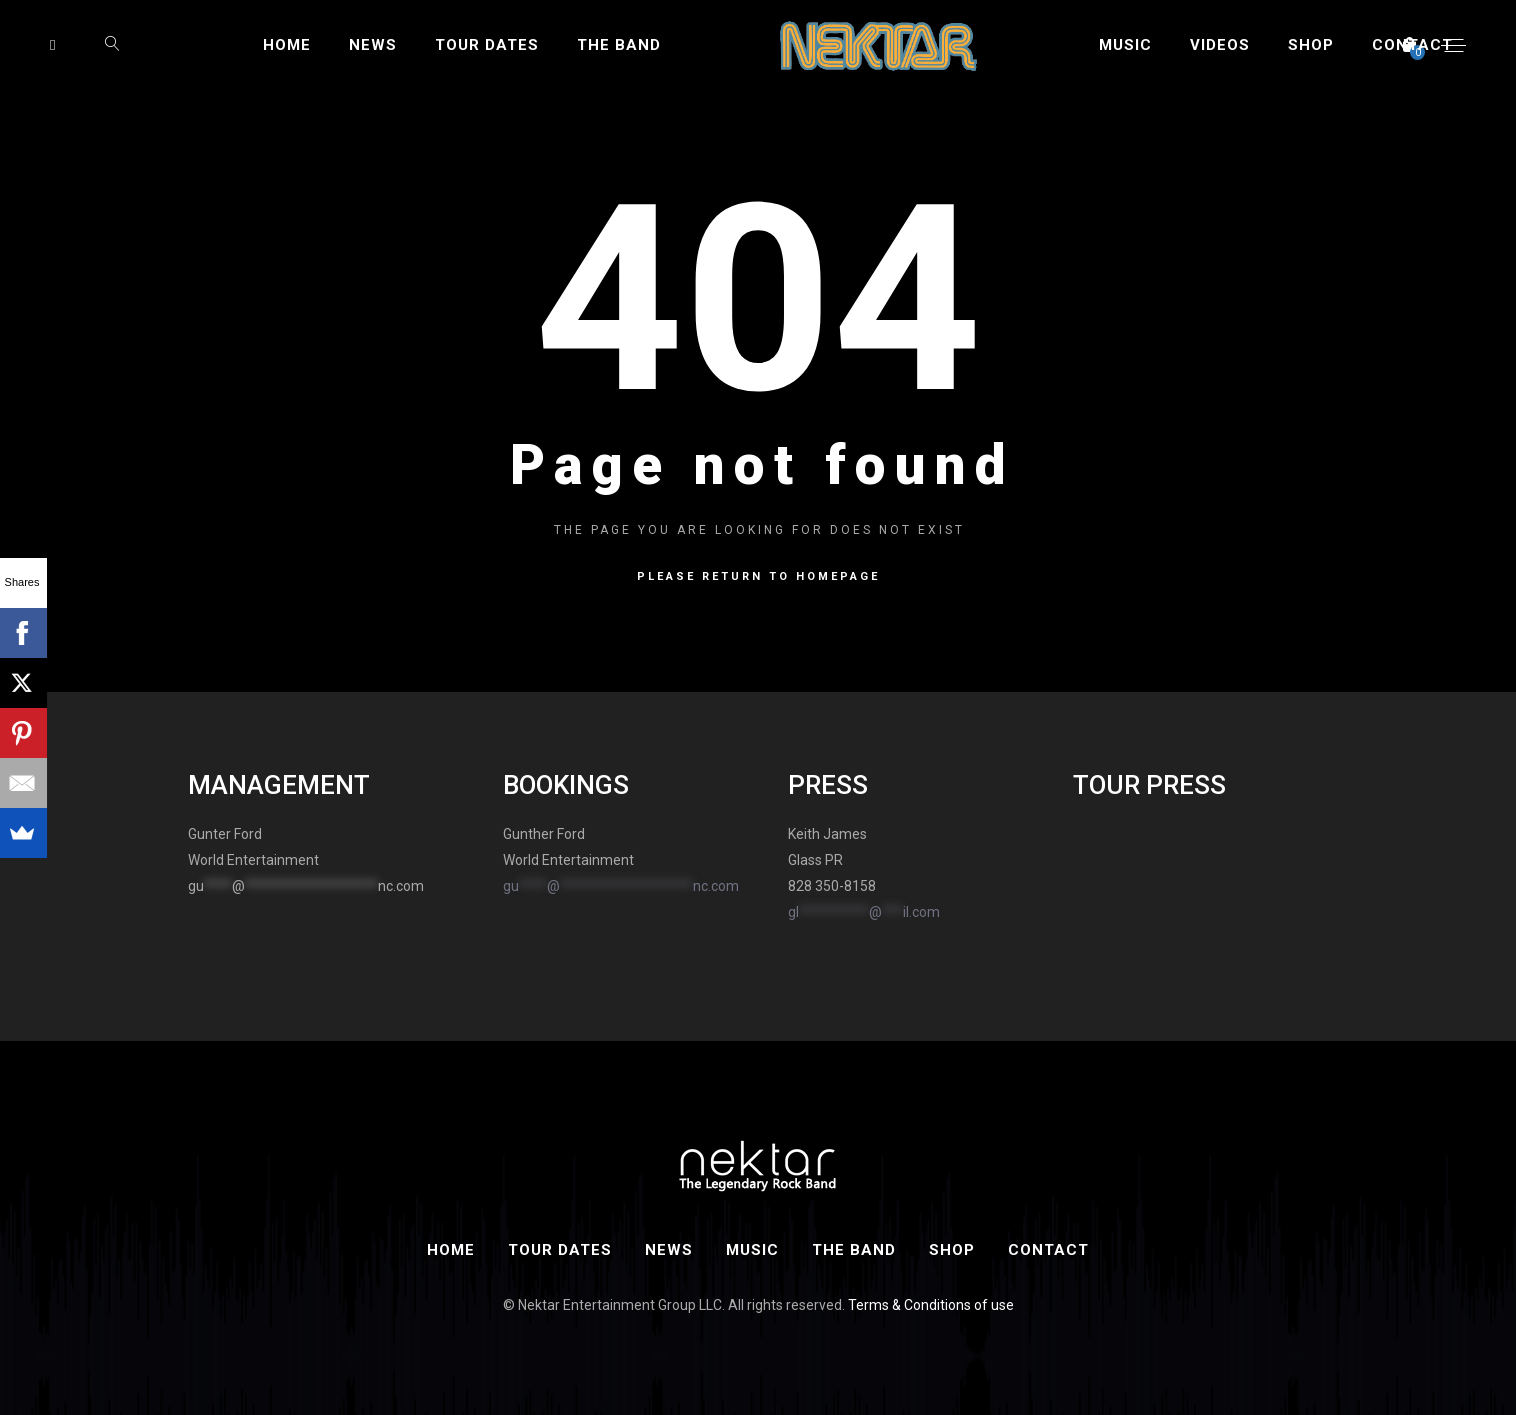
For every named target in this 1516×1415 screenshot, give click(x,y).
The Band (619, 45)
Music (1125, 45)
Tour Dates (487, 45)
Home (287, 45)
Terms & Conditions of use (931, 1305)
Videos (1220, 45)
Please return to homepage (758, 576)
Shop (1311, 45)
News (373, 45)
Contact (1412, 45)
